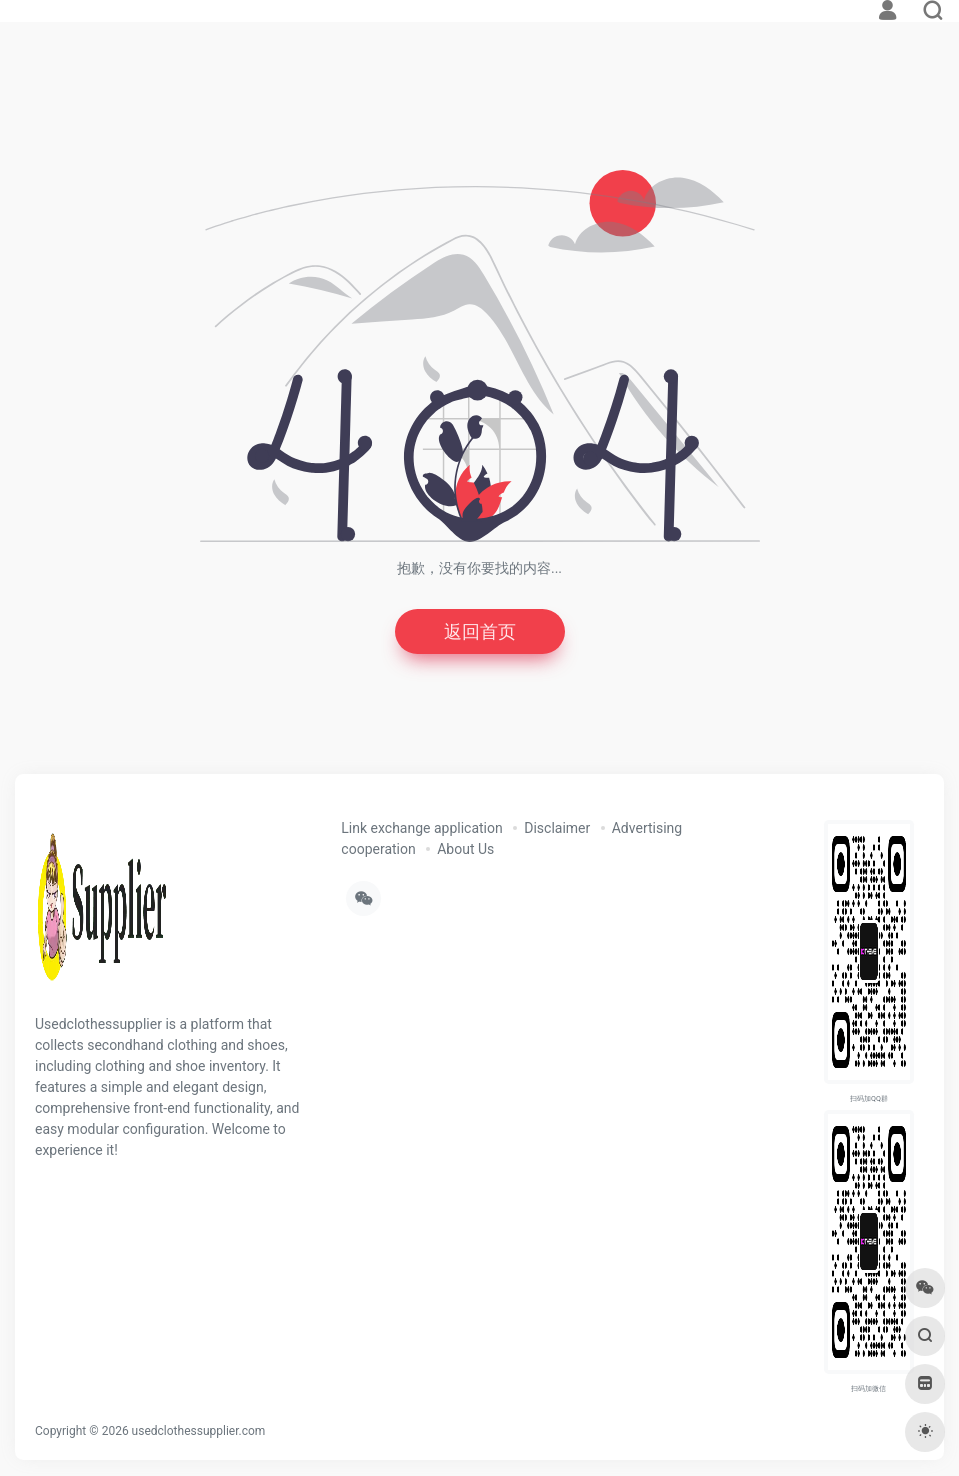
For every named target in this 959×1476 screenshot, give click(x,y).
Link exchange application (421, 828)
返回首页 (480, 631)
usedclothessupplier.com (199, 1431)
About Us (465, 849)
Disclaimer (557, 828)
